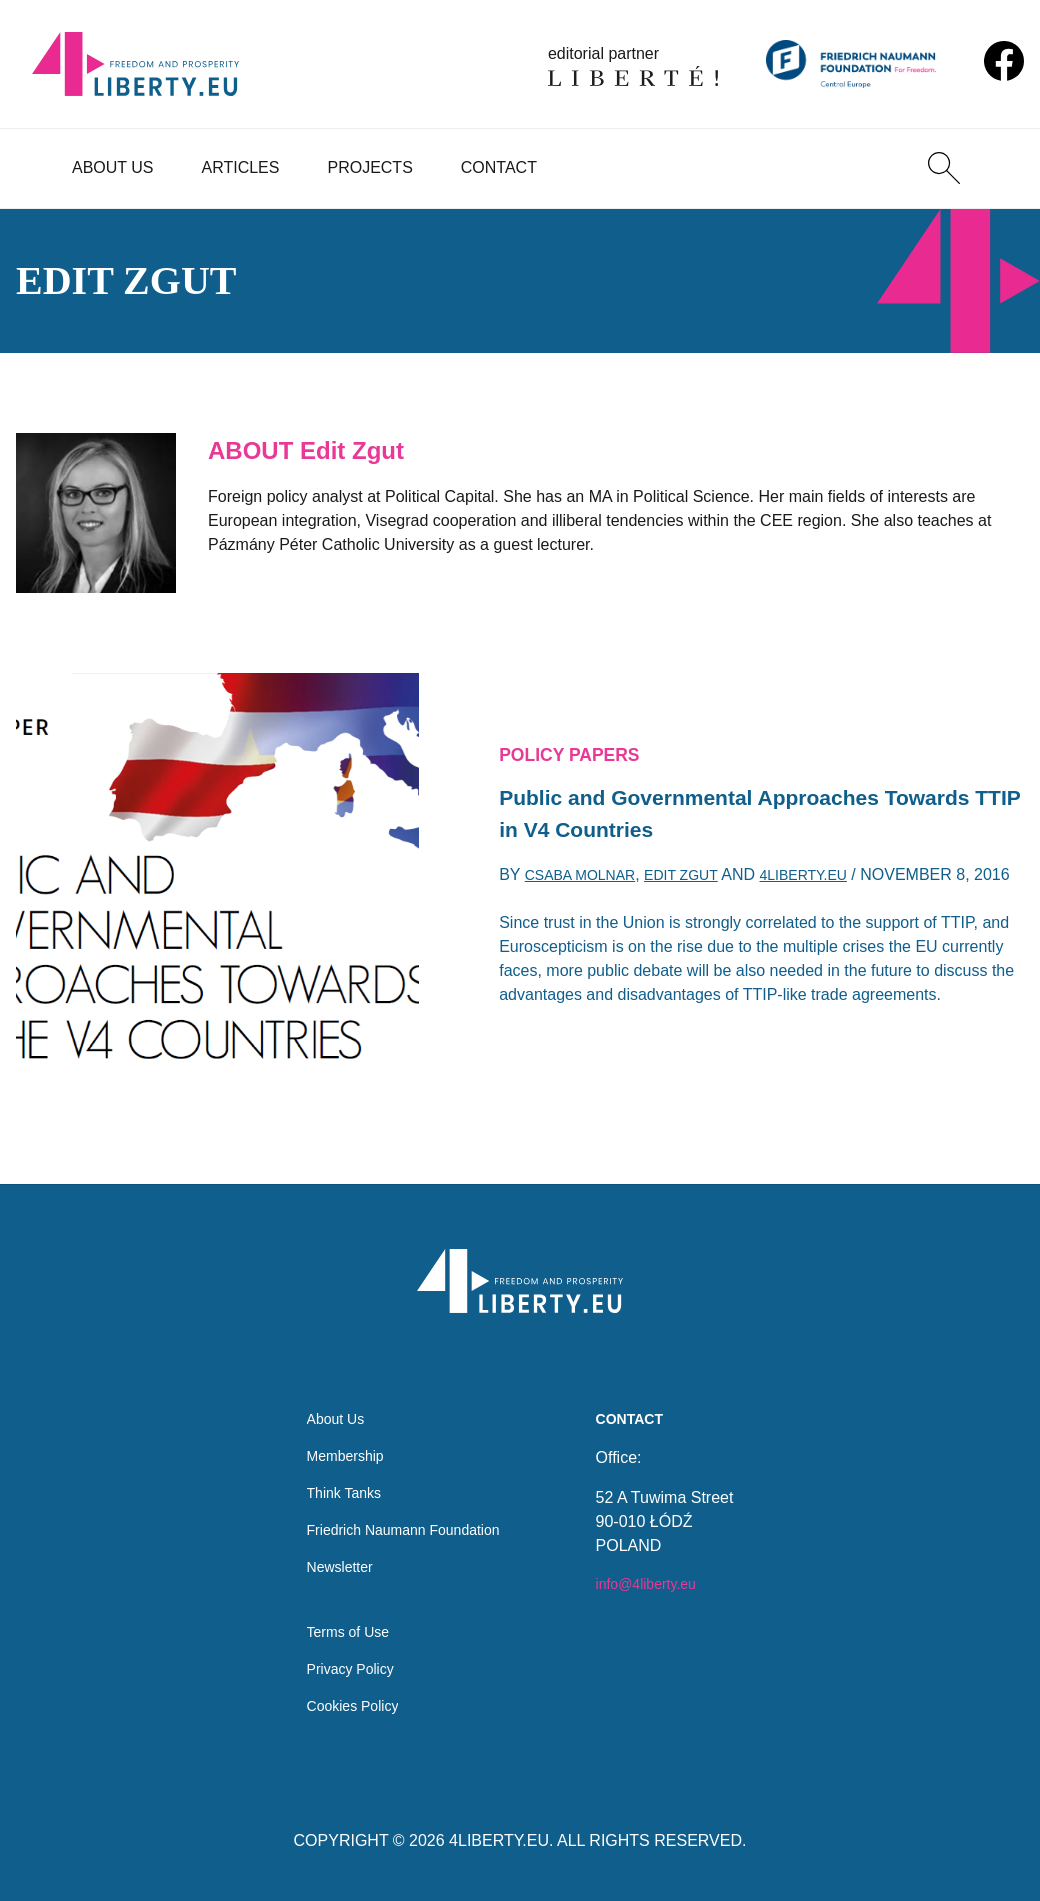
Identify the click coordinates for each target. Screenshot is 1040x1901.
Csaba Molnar (588, 871)
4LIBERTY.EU (499, 1840)
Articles (241, 167)
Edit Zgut (702, 871)
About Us (113, 167)
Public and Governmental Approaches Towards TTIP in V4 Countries (716, 803)
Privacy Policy (343, 1664)
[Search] (944, 168)
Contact (499, 167)
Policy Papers (579, 737)
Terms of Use (340, 1624)
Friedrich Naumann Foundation (403, 1512)
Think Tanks (335, 1472)
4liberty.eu (836, 871)
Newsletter (331, 1552)
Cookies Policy (345, 1704)
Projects (369, 167)
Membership (337, 1432)
